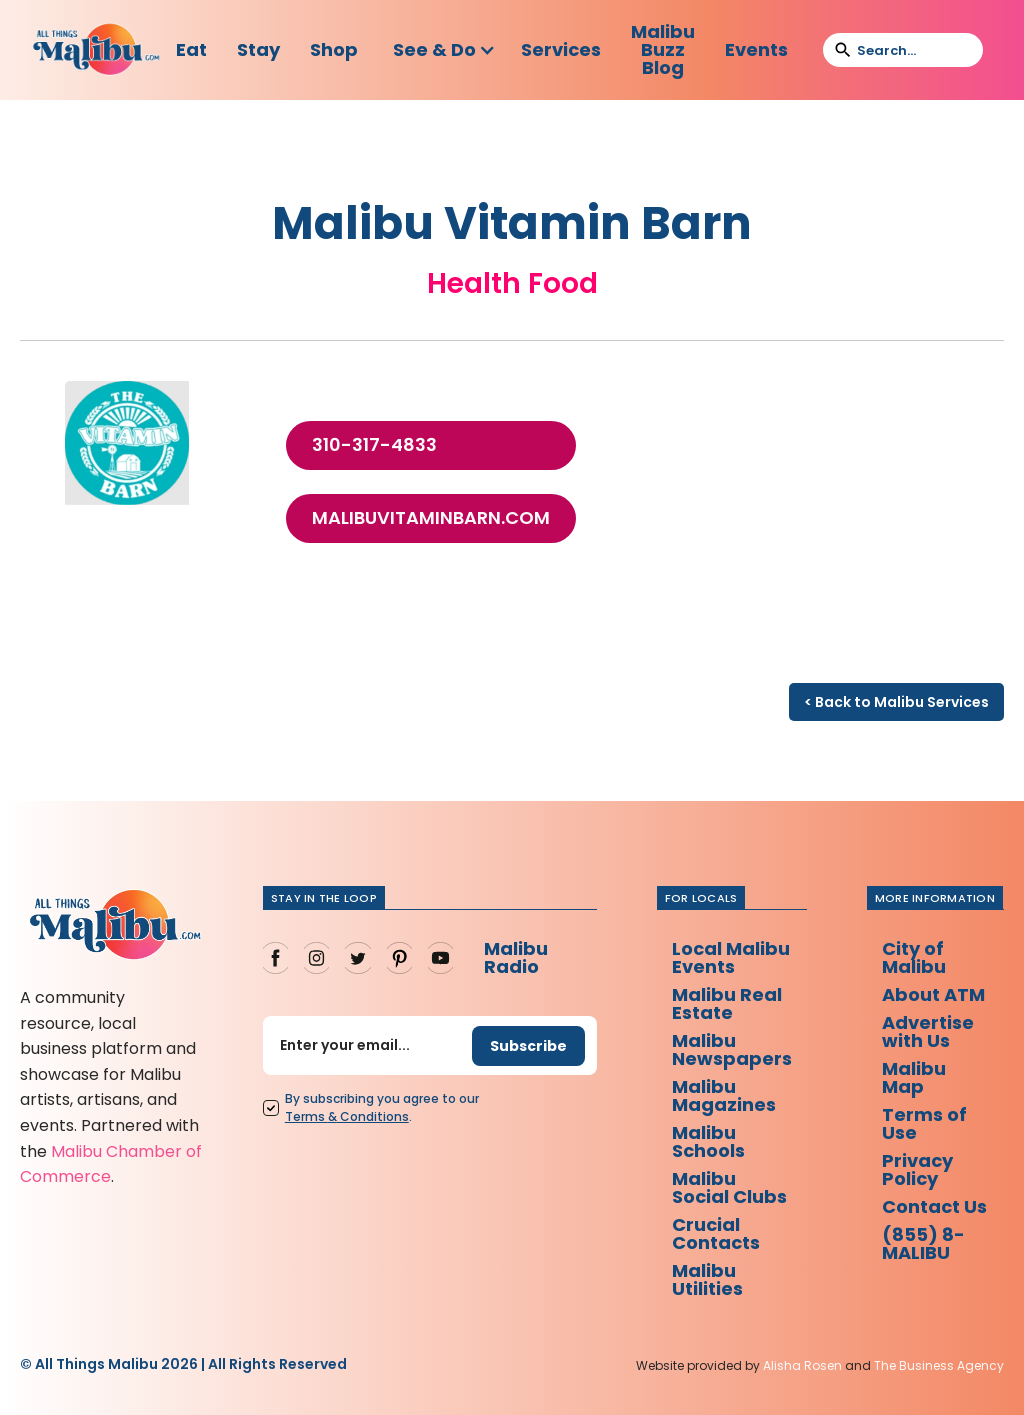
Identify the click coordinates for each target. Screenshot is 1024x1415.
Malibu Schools (708, 1141)
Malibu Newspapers (732, 1049)
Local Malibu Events (731, 957)
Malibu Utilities (707, 1279)
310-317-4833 (374, 445)
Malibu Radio (516, 957)
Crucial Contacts (716, 1233)
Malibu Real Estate (727, 1003)
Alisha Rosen (802, 1365)
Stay (258, 49)
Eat (191, 49)
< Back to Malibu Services (896, 702)
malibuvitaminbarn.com (431, 518)
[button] (444, 50)
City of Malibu (914, 957)
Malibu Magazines (724, 1095)
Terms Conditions (347, 1116)
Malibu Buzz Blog (663, 49)
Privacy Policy (917, 1169)
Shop (334, 49)
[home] (96, 50)
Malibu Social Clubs (729, 1187)
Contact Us (934, 1206)
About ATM (933, 994)
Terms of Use (924, 1123)
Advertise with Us (928, 1031)
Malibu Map (914, 1077)
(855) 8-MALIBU (923, 1243)
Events (756, 49)
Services (561, 49)
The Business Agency (939, 1365)
